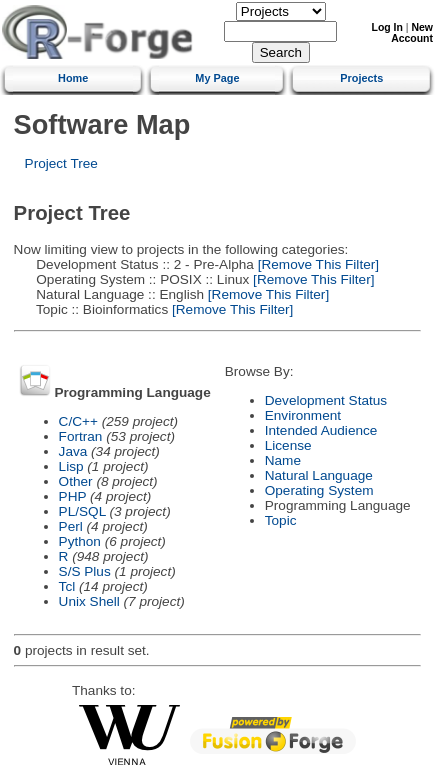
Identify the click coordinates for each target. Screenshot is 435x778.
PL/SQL (82, 511)
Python (80, 541)
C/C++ (78, 421)
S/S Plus (85, 571)
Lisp (71, 466)
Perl (71, 526)
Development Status (326, 400)
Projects (361, 78)
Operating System (319, 490)
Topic (281, 520)
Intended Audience (321, 430)
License (288, 445)
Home (73, 78)
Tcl (67, 586)
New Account (412, 33)
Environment (303, 415)
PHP (73, 496)
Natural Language (319, 475)
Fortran (81, 436)
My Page (217, 78)
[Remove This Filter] (316, 264)
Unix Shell (89, 601)
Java (73, 451)
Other (76, 481)
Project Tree (61, 163)
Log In (387, 27)
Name (283, 460)
